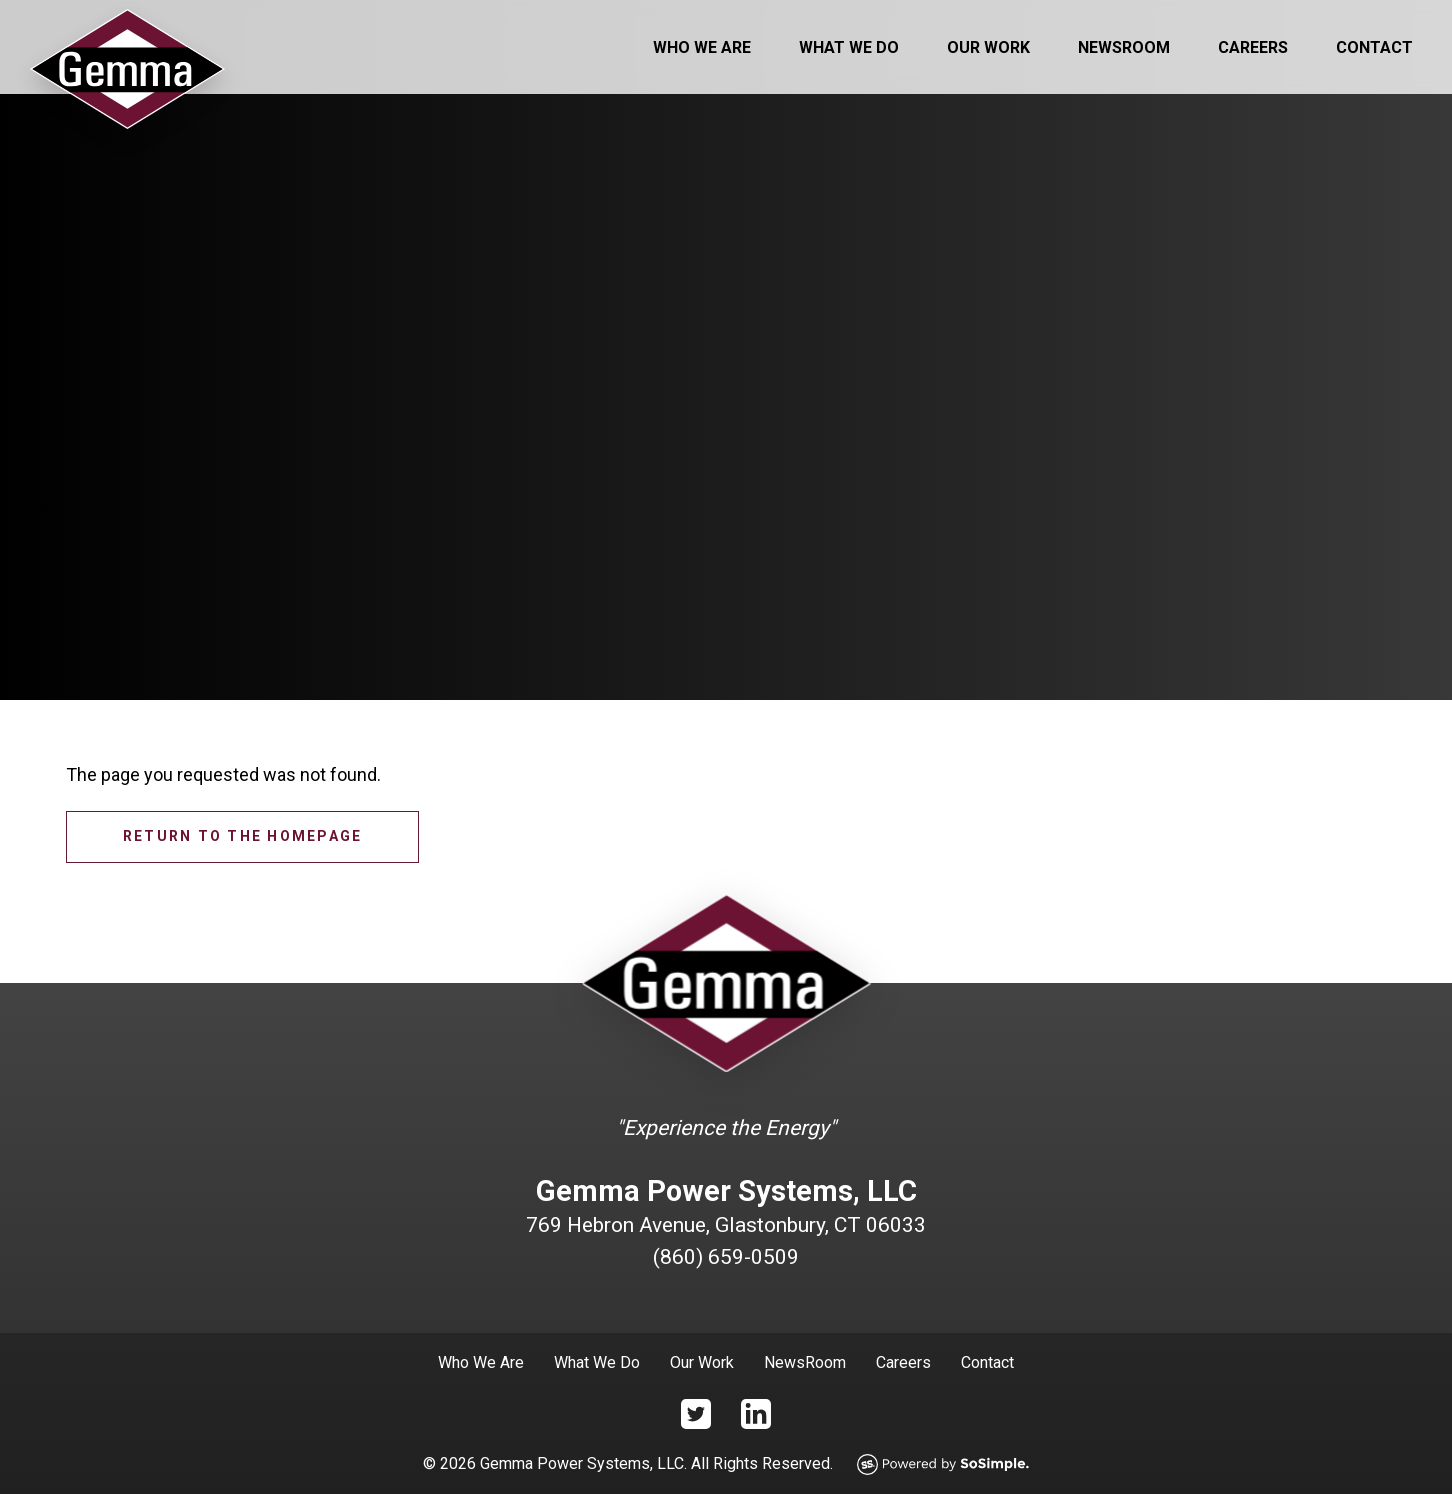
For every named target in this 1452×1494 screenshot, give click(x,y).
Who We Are (702, 47)
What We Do (849, 47)
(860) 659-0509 (726, 1257)
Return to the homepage (242, 836)
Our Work (988, 47)
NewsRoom (805, 1362)
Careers (1253, 47)
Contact (1374, 47)
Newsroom (1124, 47)
